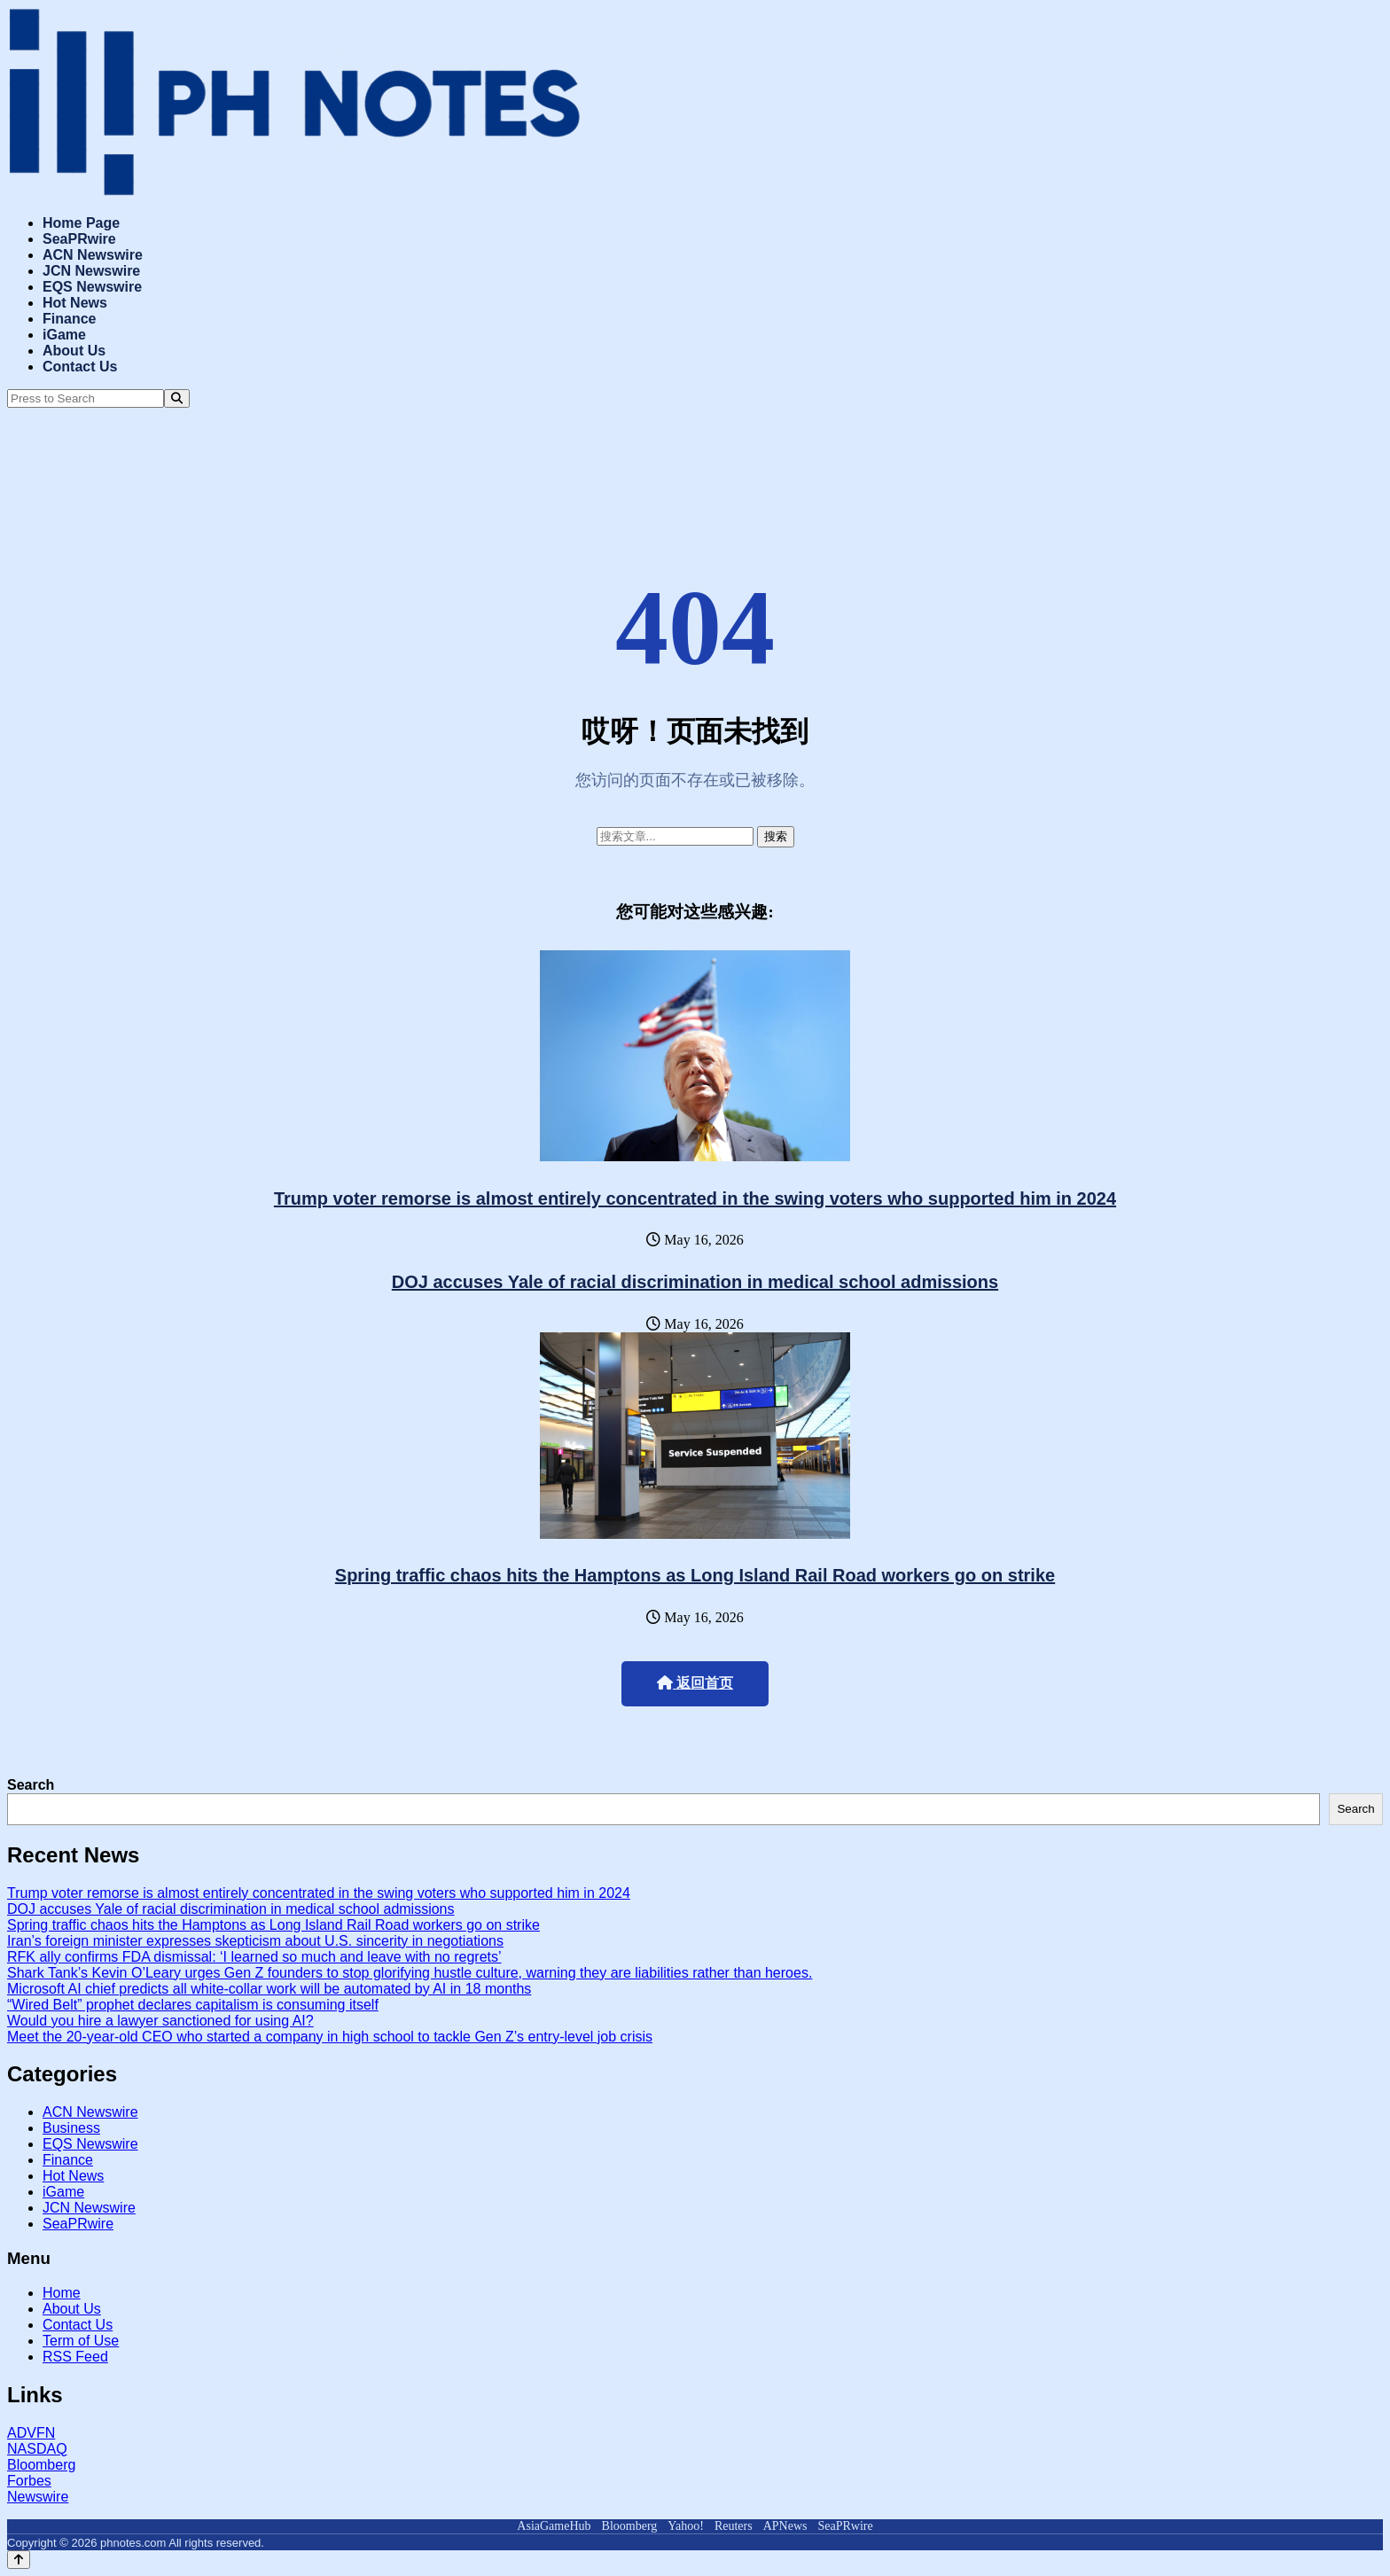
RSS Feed (75, 2356)
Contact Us (80, 366)
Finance (69, 318)
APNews (785, 2526)
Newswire (37, 2496)
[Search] (177, 398)
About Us (74, 350)
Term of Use (81, 2340)
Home (62, 2292)
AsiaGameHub (553, 2526)
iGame (64, 334)
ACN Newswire (93, 254)
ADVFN (31, 2432)
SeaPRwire (79, 238)
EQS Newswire (92, 286)
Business (71, 2127)
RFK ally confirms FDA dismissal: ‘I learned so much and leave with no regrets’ (254, 1956)
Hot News (75, 302)
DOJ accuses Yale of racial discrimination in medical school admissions (695, 1282)
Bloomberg (41, 2464)
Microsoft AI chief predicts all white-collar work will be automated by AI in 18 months (269, 1988)
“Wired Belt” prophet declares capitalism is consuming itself (193, 2004)
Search (30, 1784)
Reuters (734, 2526)
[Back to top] (18, 2559)
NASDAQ (37, 2448)
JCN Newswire (91, 270)
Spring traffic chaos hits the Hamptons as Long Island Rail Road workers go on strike (695, 1575)
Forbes (29, 2480)
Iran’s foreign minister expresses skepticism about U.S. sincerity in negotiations (255, 1940)
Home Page (81, 222)
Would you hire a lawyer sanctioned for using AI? (160, 2020)
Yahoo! (686, 2526)
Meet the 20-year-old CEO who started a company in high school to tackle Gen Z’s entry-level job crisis (329, 2036)
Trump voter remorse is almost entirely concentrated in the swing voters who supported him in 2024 (695, 1198)
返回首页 (695, 1682)
